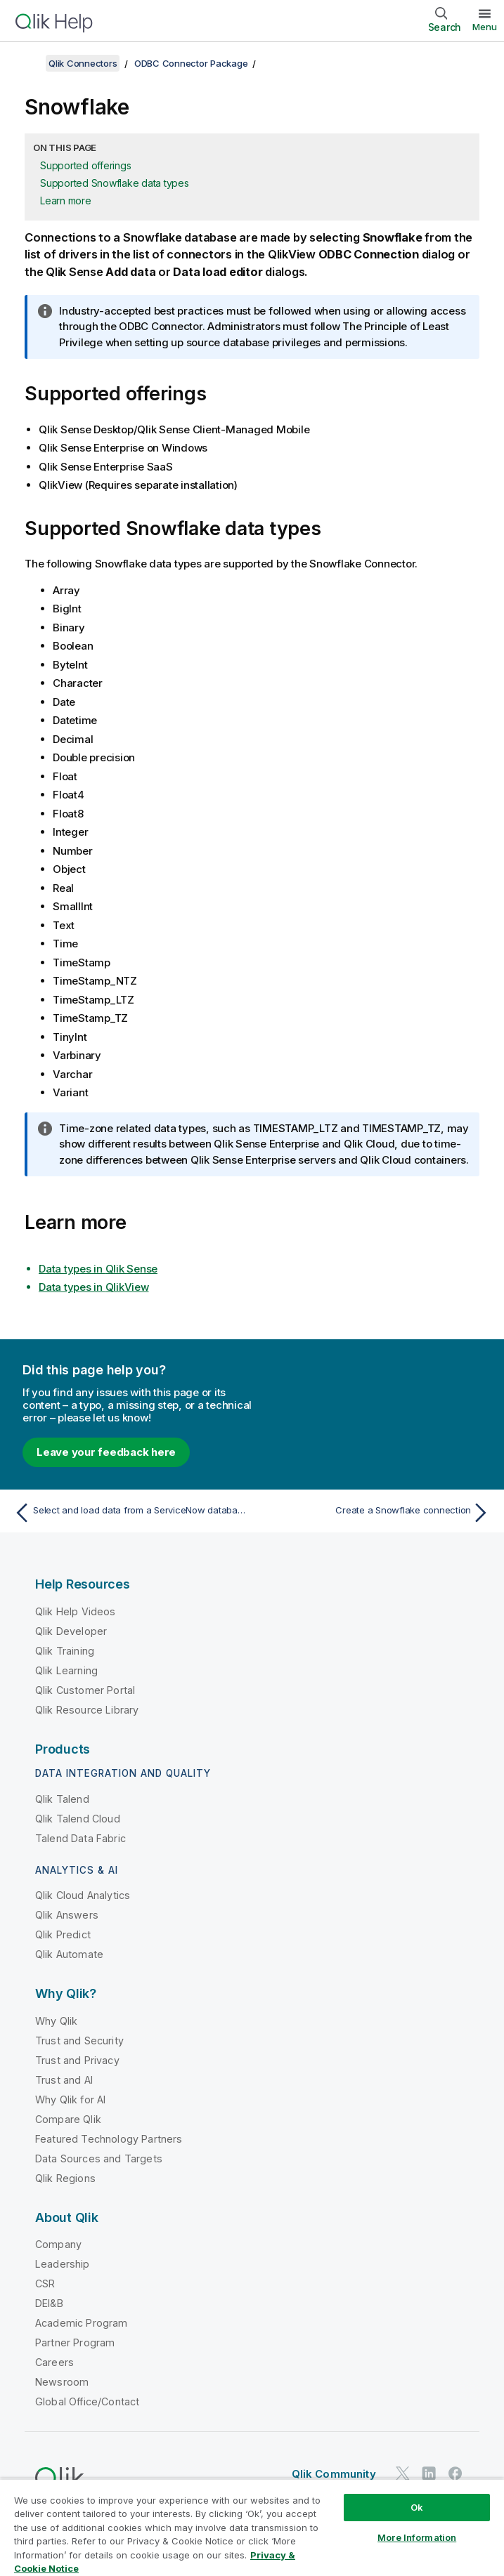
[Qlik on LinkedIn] (428, 2473)
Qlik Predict (63, 1934)
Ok (417, 2507)
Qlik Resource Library (86, 1710)
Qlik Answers (66, 1915)
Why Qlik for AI (70, 2099)
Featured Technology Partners (108, 2139)
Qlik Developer (71, 1631)
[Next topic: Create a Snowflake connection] (375, 1513)
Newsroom (62, 2382)
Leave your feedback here (106, 1452)
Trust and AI (64, 2080)
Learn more (65, 200)
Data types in (98, 1268)
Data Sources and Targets (98, 2158)
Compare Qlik (68, 2119)
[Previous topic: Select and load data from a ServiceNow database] (129, 1513)
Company (58, 2244)
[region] (252, 2527)
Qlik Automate (69, 1954)
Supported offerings (85, 165)
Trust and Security (79, 2040)
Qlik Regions (65, 2178)
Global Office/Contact (87, 2401)
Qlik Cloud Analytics (82, 1895)
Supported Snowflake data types (114, 183)
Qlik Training (64, 1651)
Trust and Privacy (77, 2060)
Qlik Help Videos (75, 1611)
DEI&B (49, 2303)
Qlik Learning (66, 1670)
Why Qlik (56, 2021)
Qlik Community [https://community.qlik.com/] (334, 2473)
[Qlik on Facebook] (455, 2473)
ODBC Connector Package (191, 63)
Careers (54, 2362)
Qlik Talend (62, 1799)
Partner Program (75, 2342)
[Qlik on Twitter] (402, 2473)
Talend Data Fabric (80, 1838)
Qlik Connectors (83, 63)
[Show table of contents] (28, 63)
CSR (45, 2283)
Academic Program (81, 2323)
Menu (484, 26)
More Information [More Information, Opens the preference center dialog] (416, 2537)
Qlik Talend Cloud (77, 1819)
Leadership (62, 2264)
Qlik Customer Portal (85, 1690)
